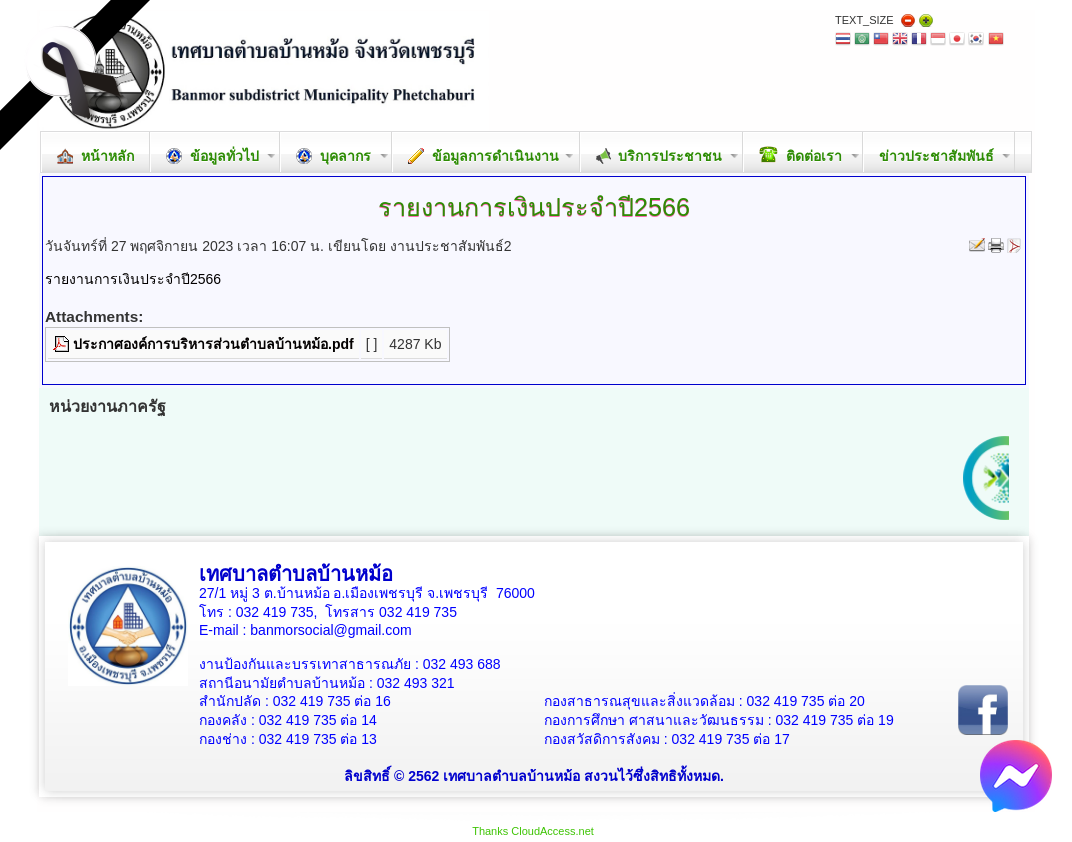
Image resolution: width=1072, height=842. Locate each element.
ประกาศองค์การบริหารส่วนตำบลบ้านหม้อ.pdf (213, 344)
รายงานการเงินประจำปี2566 (133, 279)
